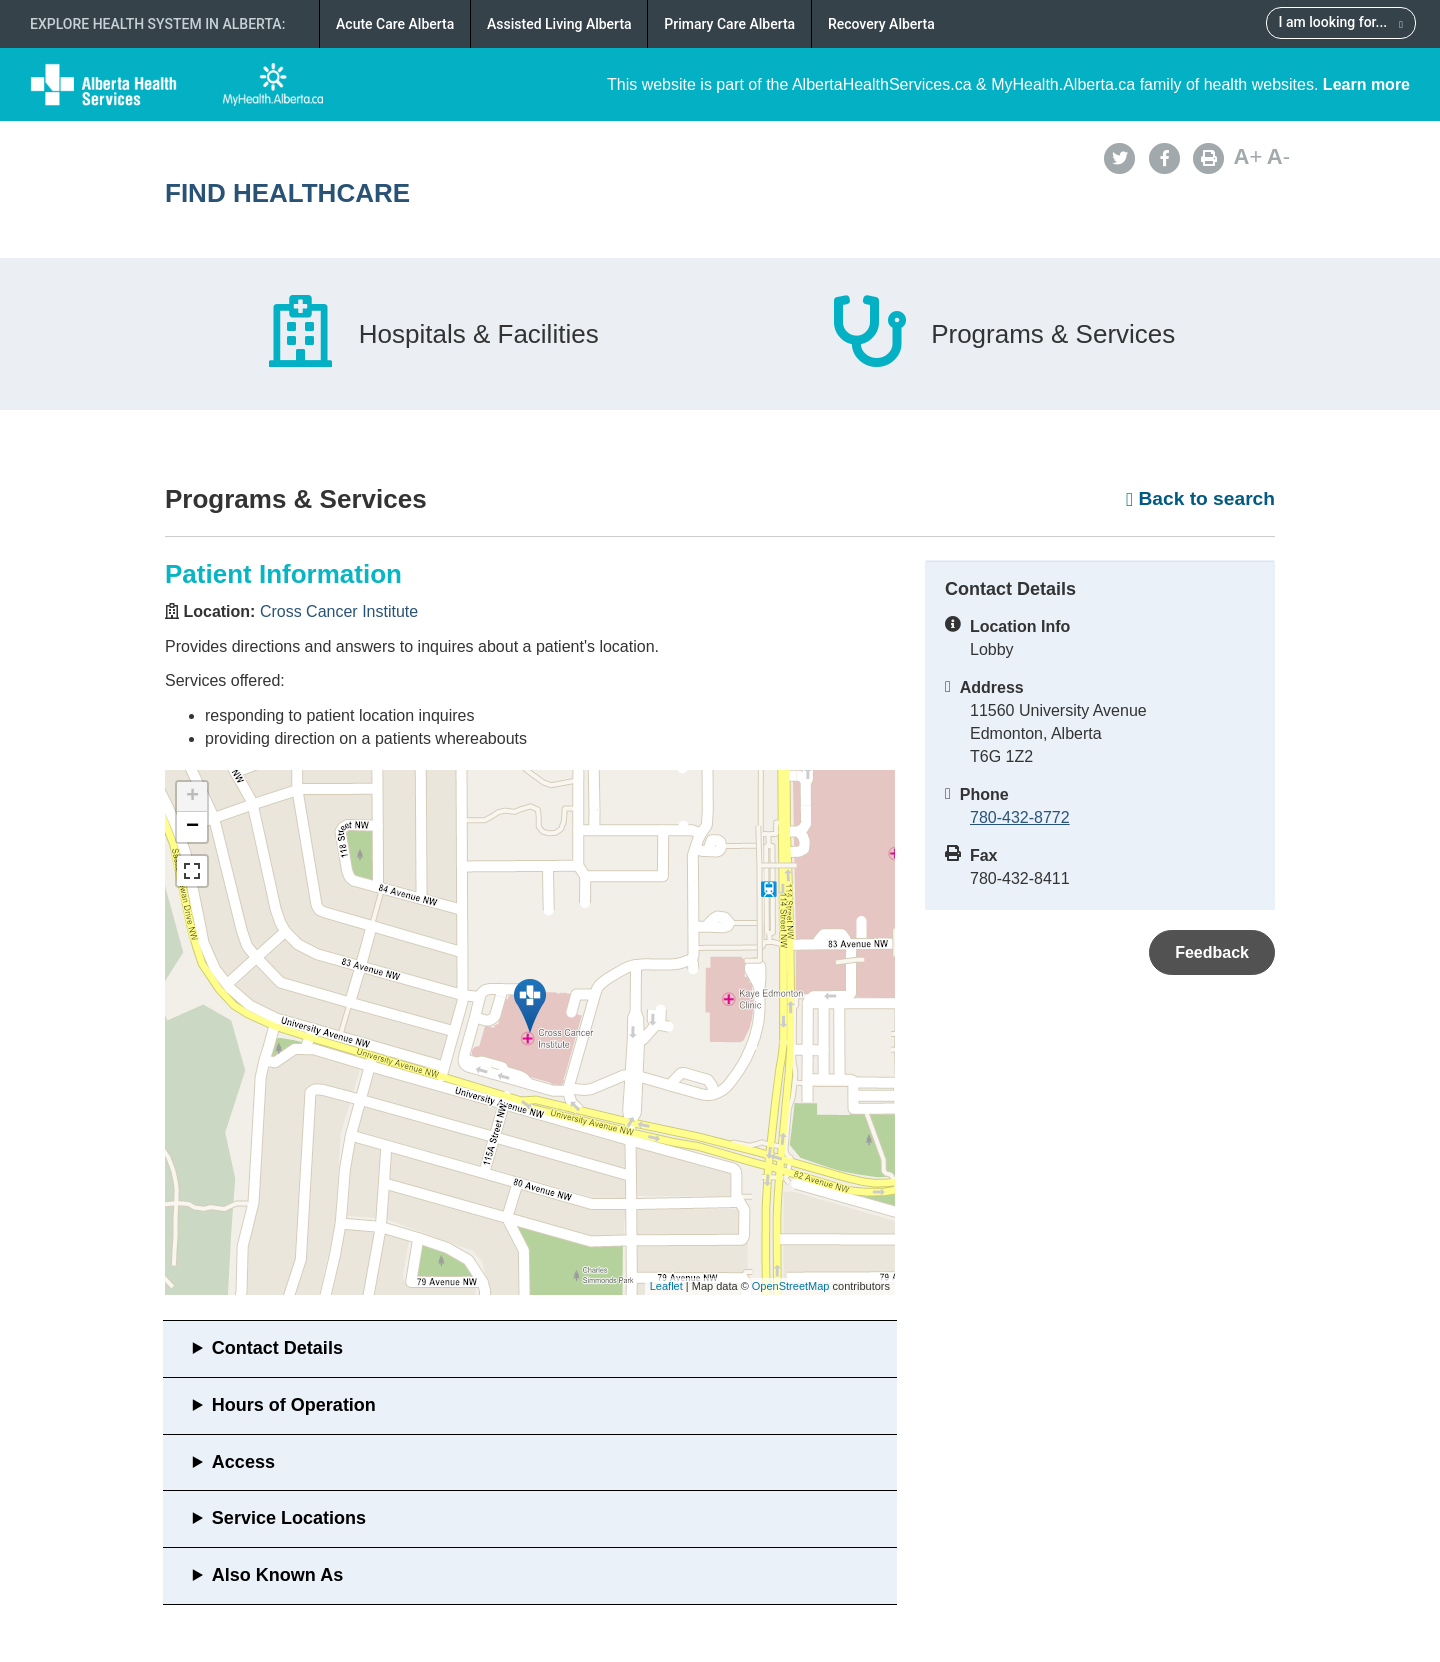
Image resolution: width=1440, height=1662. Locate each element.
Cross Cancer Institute (339, 611)
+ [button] (192, 797)
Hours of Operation (294, 1405)
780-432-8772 (1020, 817)
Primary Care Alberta (729, 24)
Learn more (1366, 84)
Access (243, 1462)
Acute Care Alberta (395, 24)
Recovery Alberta (881, 24)
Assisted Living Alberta (559, 24)
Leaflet (666, 1286)
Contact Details (277, 1348)
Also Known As (277, 1575)
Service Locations (289, 1518)
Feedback (1212, 952)
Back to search (1200, 498)
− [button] (192, 827)
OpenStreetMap (791, 1286)
